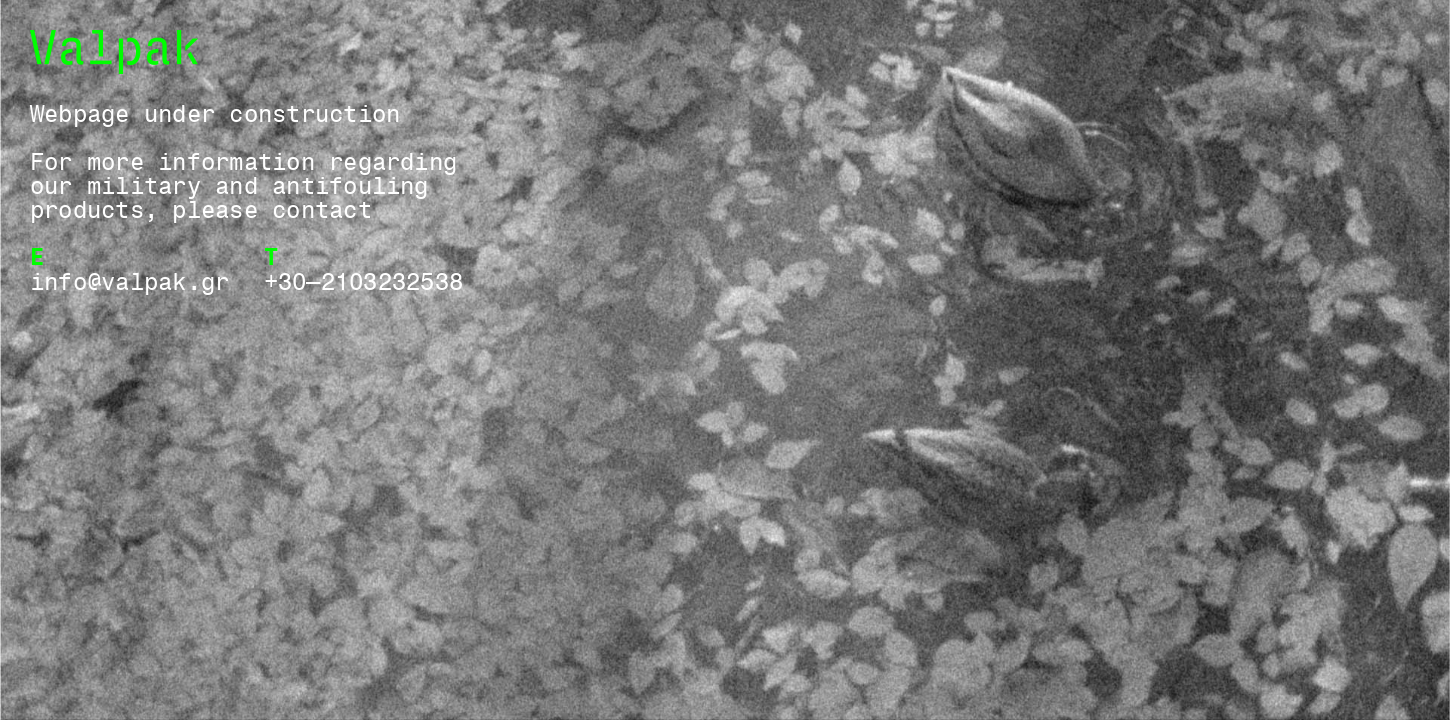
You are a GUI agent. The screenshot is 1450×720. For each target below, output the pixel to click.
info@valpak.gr (129, 280)
